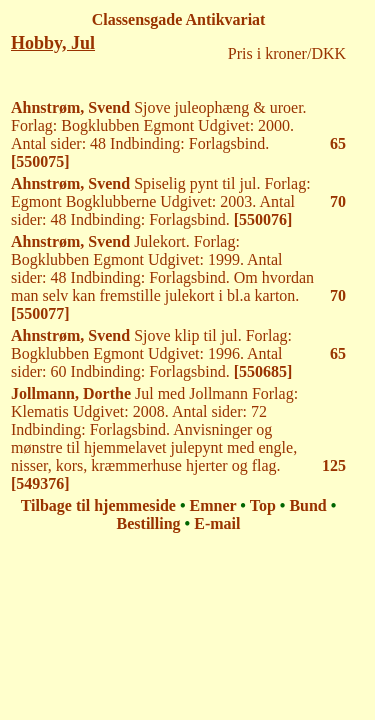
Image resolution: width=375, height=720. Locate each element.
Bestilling (149, 523)
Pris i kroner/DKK (287, 53)
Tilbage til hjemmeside (98, 505)
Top (263, 505)
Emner (213, 505)
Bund (307, 505)
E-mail (217, 523)
